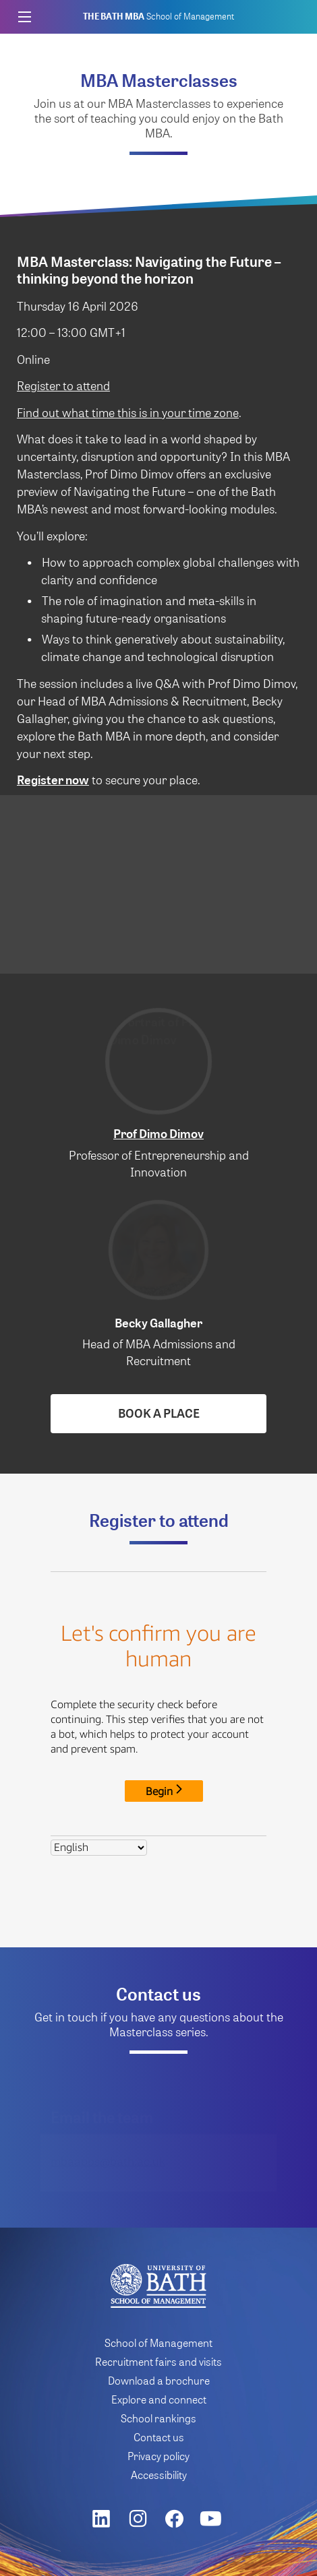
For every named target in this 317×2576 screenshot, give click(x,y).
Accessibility (159, 2475)
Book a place (159, 1413)
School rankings (158, 2418)
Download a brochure (159, 2380)
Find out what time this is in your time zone (128, 412)
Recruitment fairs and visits (158, 2361)
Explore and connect (158, 2399)
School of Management (158, 16)
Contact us (159, 2437)
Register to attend (63, 385)
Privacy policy (158, 2456)
